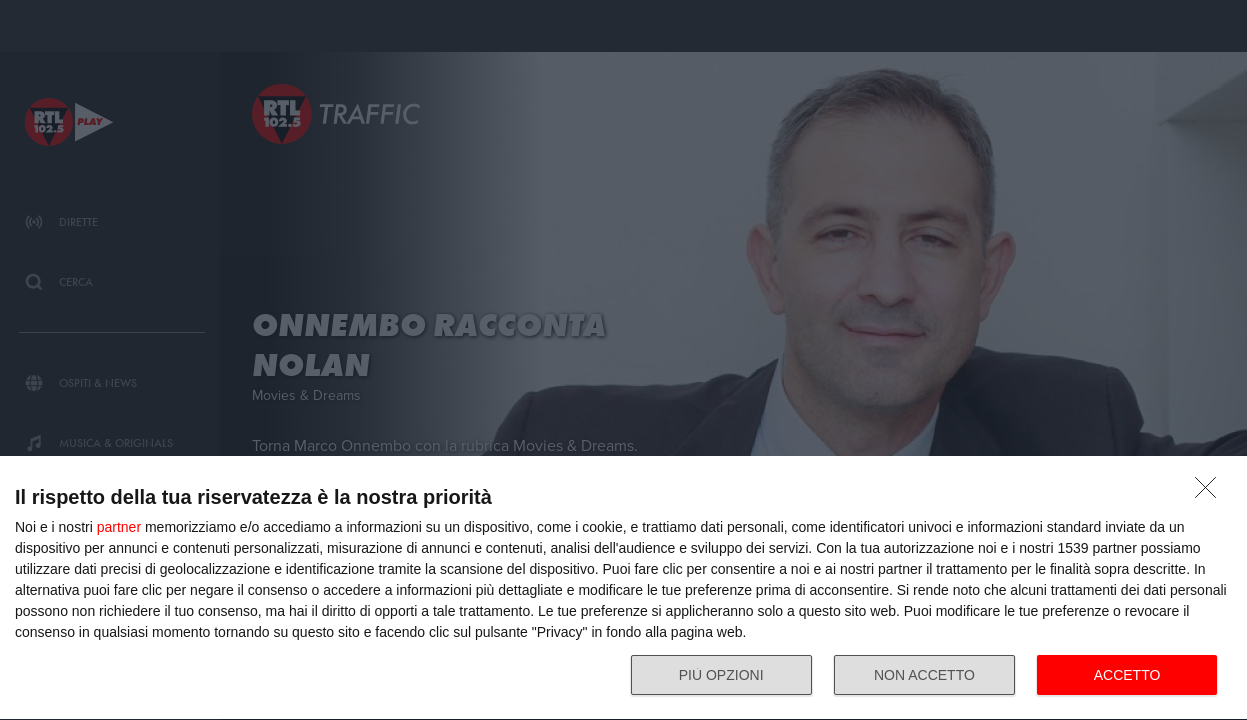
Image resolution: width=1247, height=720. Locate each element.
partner (119, 527)
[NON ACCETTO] (1211, 493)
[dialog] (623, 588)
